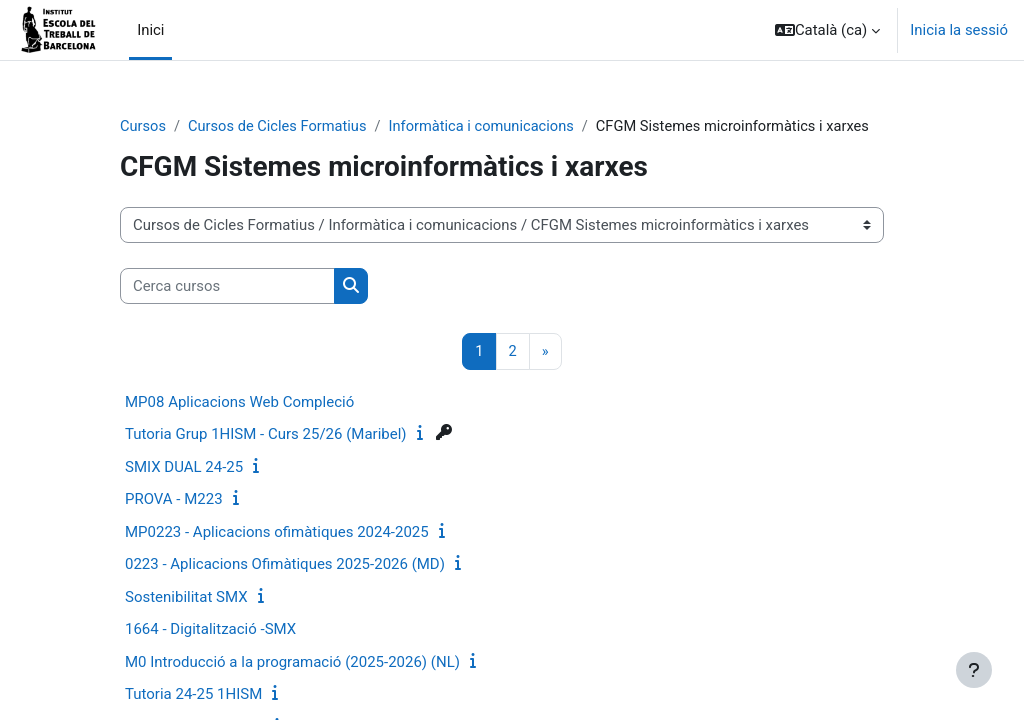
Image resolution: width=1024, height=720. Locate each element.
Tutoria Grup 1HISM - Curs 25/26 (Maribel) (266, 435)
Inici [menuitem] (150, 30)
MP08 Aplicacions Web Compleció (239, 402)
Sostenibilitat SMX (186, 597)
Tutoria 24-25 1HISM (193, 695)
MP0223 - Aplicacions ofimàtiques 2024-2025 (277, 532)
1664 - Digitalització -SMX (210, 630)
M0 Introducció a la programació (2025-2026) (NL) (292, 662)
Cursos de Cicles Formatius (280, 127)
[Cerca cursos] (227, 286)
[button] (827, 30)
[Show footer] (974, 670)
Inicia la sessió (959, 30)
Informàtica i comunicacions (487, 127)
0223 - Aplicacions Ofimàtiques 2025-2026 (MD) (285, 565)
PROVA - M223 (174, 500)
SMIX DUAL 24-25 (184, 467)
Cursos (143, 127)
